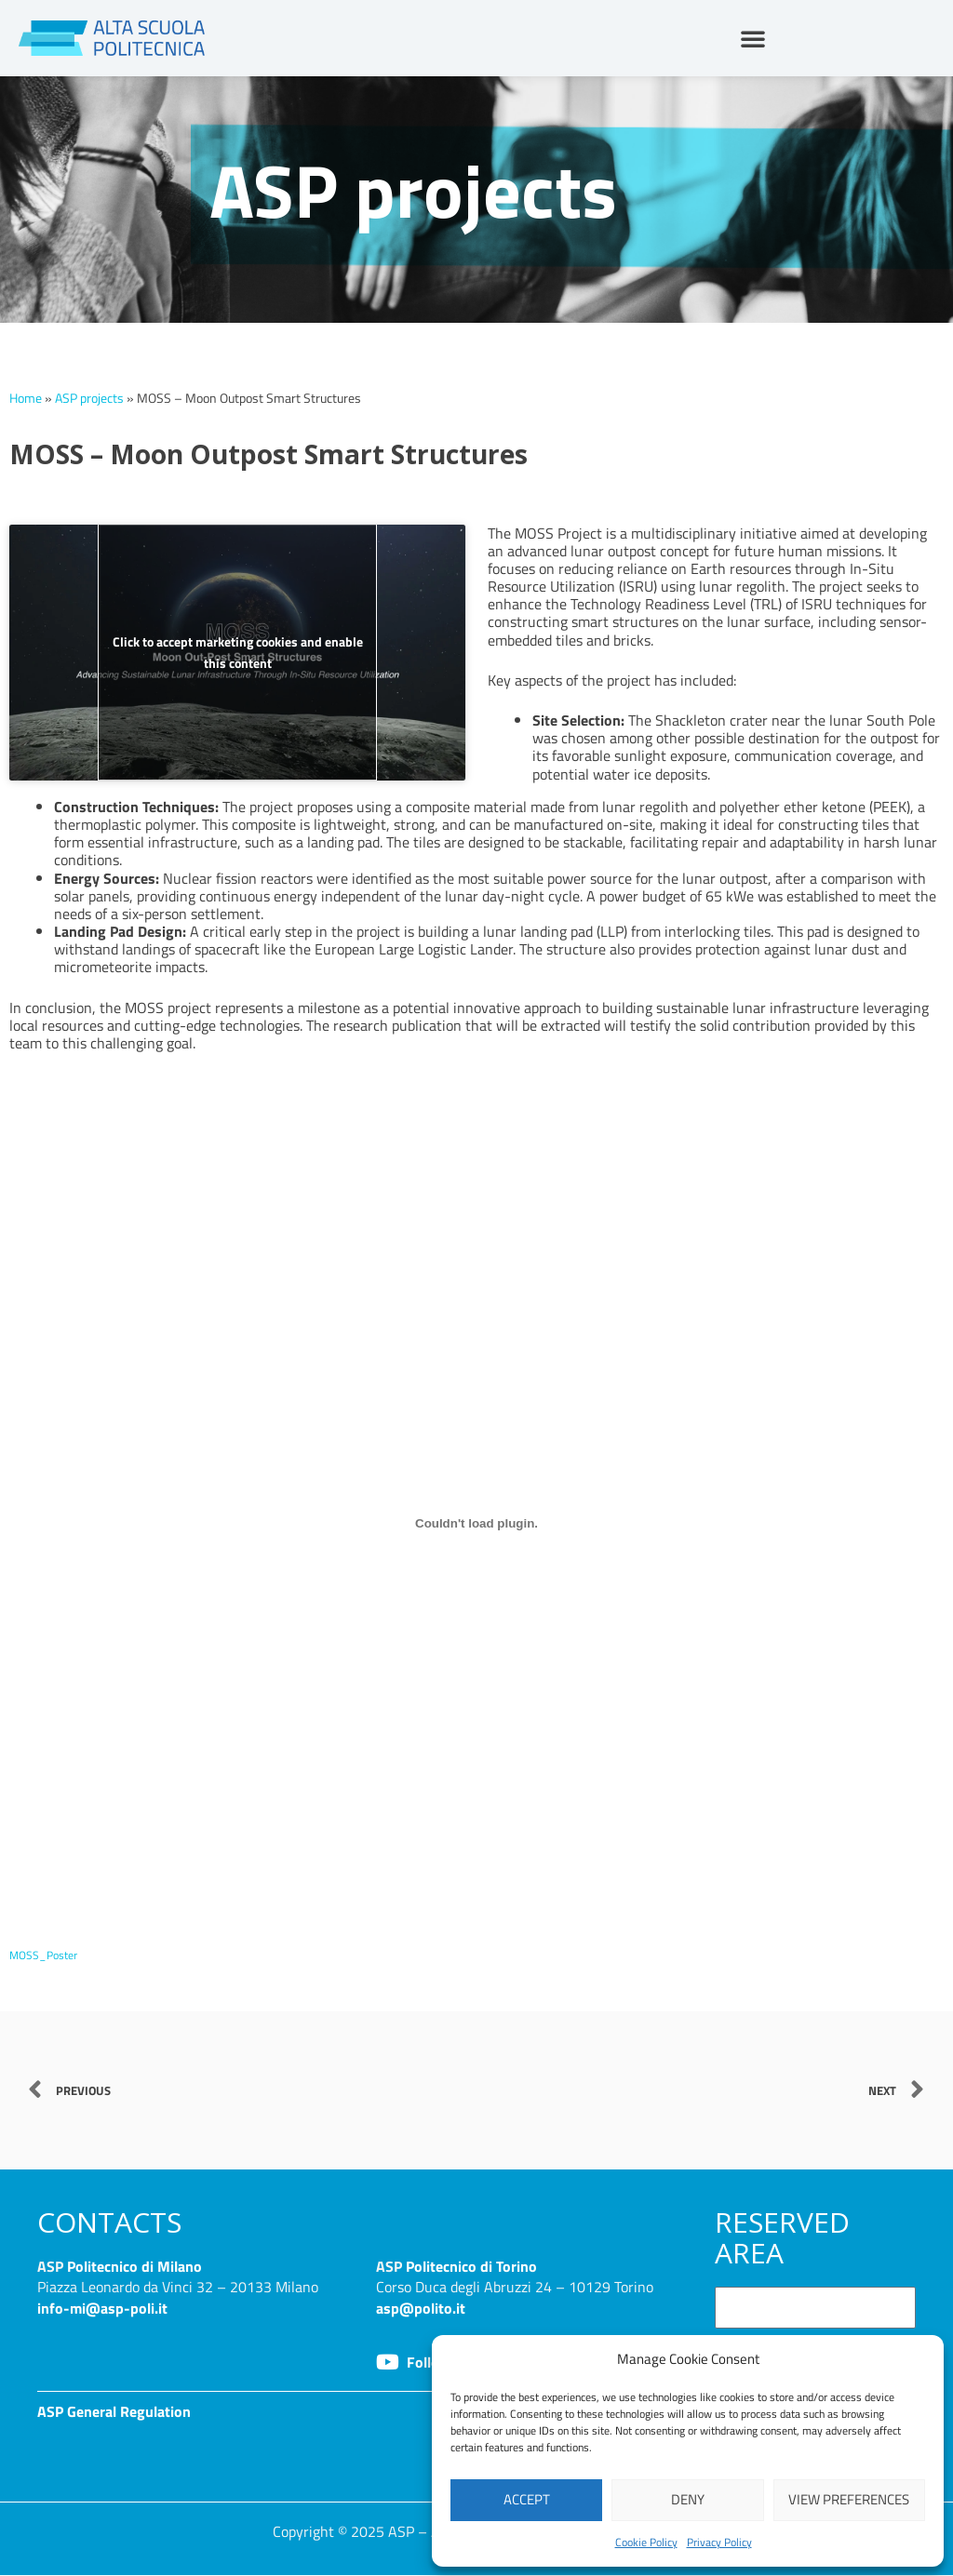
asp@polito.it (420, 2307)
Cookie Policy (646, 2542)
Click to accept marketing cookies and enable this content (238, 652)
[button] (752, 38)
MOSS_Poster (46, 1954)
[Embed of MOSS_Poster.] (476, 1523)
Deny (688, 2499)
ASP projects (89, 398)
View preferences (848, 2499)
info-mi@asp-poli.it (102, 2307)
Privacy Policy (719, 2542)
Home (25, 398)
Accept (526, 2499)
